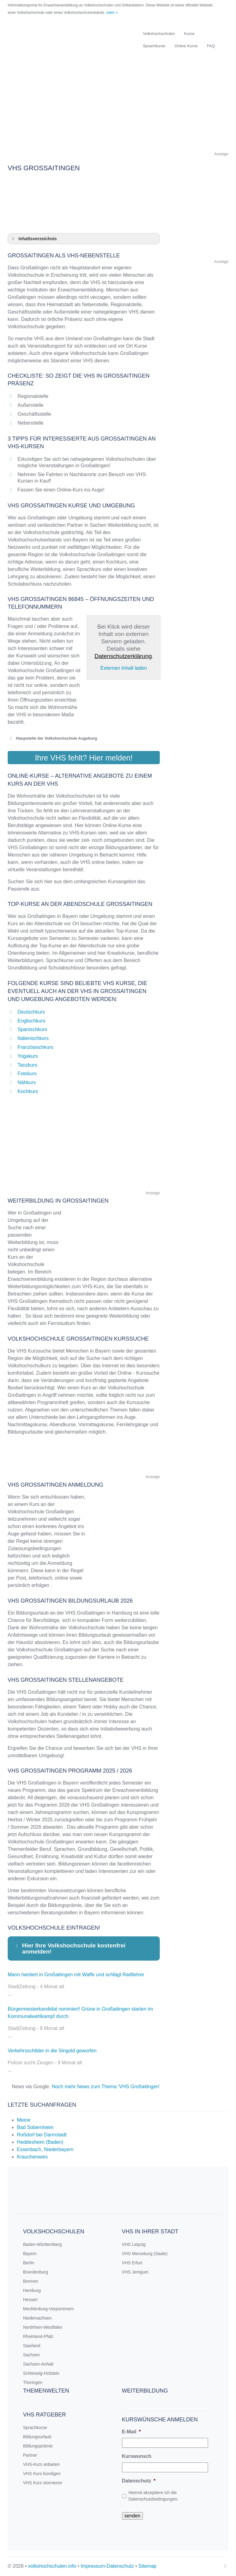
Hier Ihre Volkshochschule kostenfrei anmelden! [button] (70, 1948)
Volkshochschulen (159, 33)
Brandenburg (35, 2272)
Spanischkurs (32, 1029)
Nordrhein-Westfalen (42, 2327)
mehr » (112, 12)
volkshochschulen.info (52, 2566)
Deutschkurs (31, 1012)
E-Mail (131, 2431)
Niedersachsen (37, 2318)
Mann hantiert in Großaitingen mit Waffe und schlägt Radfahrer (76, 1974)
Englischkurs (31, 1020)
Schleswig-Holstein (41, 2373)
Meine (23, 2120)
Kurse (189, 33)
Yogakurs (28, 1056)
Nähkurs (27, 1082)
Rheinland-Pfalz (38, 2336)
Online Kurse (186, 46)
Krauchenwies (32, 2156)
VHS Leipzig (134, 2244)
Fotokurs (27, 1073)
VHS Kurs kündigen (42, 2473)
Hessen (30, 2299)
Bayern (30, 2253)
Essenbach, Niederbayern (45, 2149)
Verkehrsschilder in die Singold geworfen (52, 2050)
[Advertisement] (118, 107)
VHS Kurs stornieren (42, 2482)
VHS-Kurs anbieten (41, 2464)
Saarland (31, 2345)
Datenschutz (138, 2480)
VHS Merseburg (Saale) (145, 2253)
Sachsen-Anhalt (38, 2364)
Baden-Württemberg (42, 2244)
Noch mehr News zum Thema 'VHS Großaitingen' (106, 2086)
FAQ (211, 46)
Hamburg (32, 2290)
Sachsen (31, 2354)
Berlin (28, 2262)
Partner (30, 2455)
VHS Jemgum (135, 2272)
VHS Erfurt (132, 2262)
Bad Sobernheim (35, 2127)
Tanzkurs (27, 1065)
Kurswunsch (136, 2456)
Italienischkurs (33, 1038)
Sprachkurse (154, 46)
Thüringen (32, 2382)
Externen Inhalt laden (123, 668)
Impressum (93, 2566)
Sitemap (147, 2566)
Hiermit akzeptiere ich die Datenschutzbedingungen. (153, 2495)
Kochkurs (28, 1091)
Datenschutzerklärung (123, 656)
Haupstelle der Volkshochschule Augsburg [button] (52, 738)
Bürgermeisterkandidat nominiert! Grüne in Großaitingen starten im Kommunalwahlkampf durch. (80, 2012)
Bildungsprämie (38, 2445)
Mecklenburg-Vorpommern (48, 2308)
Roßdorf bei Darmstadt (42, 2134)
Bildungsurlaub (37, 2436)
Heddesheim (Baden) (40, 2142)
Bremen (30, 2281)
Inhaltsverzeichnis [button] (33, 239)
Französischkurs (35, 1047)
